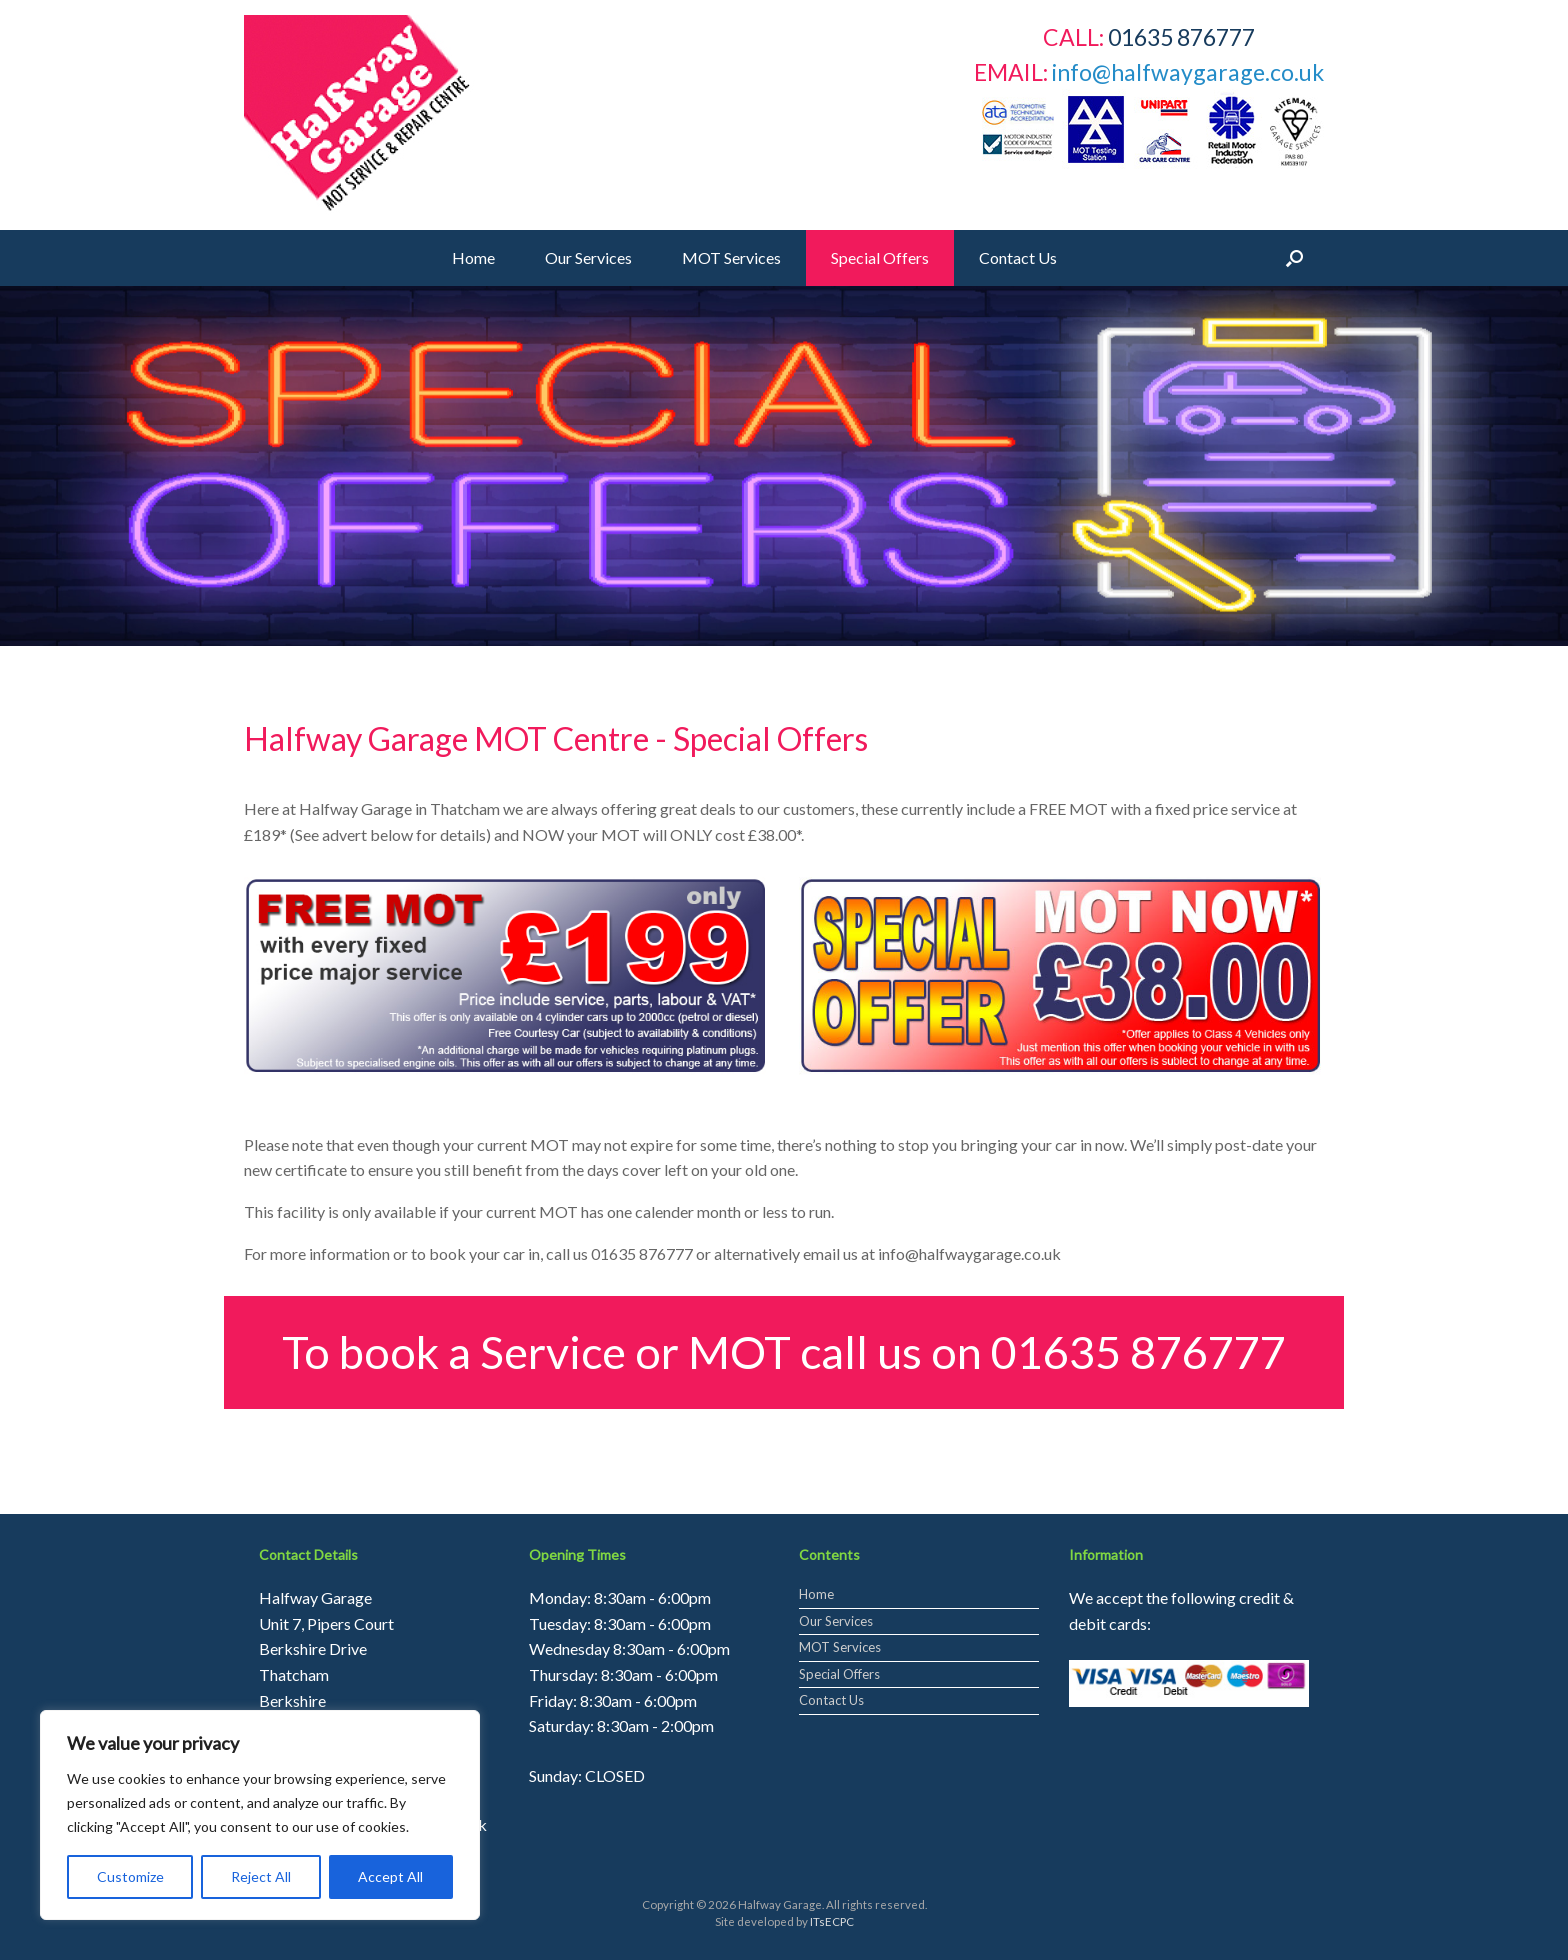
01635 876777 (1138, 1352)
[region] (784, 466)
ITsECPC (832, 1921)
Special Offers (880, 257)
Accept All (390, 1876)
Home (473, 257)
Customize (130, 1876)
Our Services (588, 257)
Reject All (261, 1876)
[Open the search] (1294, 258)
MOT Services (731, 257)
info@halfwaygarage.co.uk (1188, 72)
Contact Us (1018, 257)
